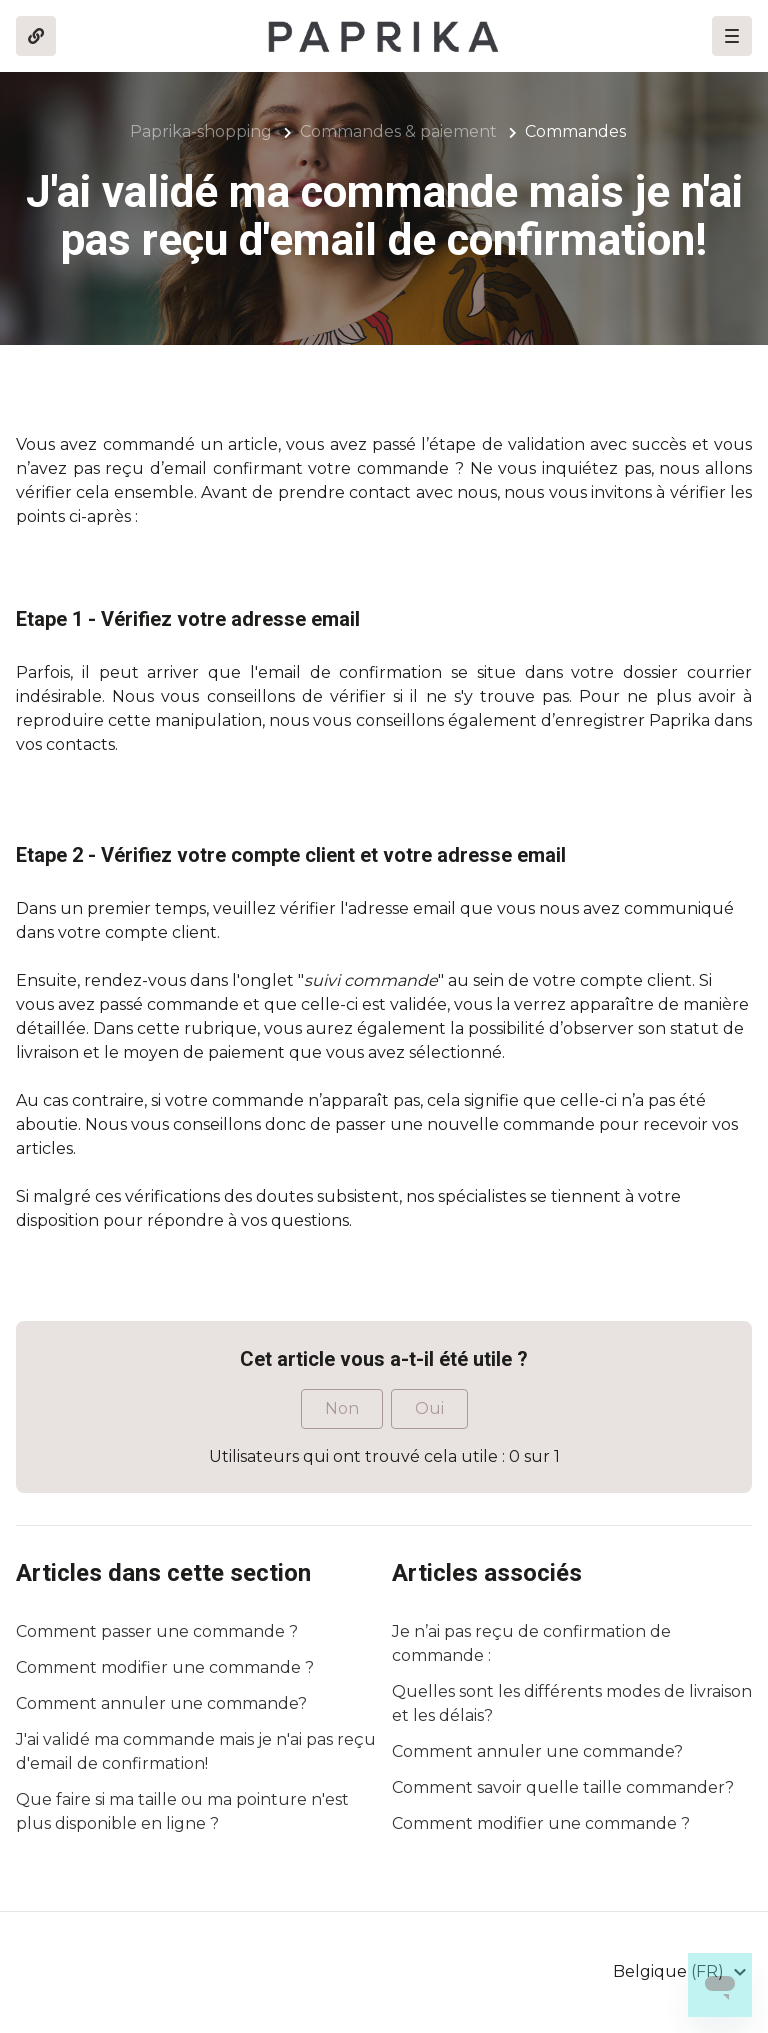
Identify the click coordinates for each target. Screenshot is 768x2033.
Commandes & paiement (398, 131)
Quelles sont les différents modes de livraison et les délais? (572, 1703)
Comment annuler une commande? (161, 1703)
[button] (732, 36)
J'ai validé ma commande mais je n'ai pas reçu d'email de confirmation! (196, 1751)
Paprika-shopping (201, 131)
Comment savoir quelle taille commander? (563, 1787)
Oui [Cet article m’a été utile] (429, 1408)
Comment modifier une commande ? (165, 1667)
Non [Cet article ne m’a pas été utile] (342, 1408)
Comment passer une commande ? (157, 1631)
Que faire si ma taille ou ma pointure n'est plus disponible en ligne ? (182, 1811)
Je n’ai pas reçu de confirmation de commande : (531, 1643)
